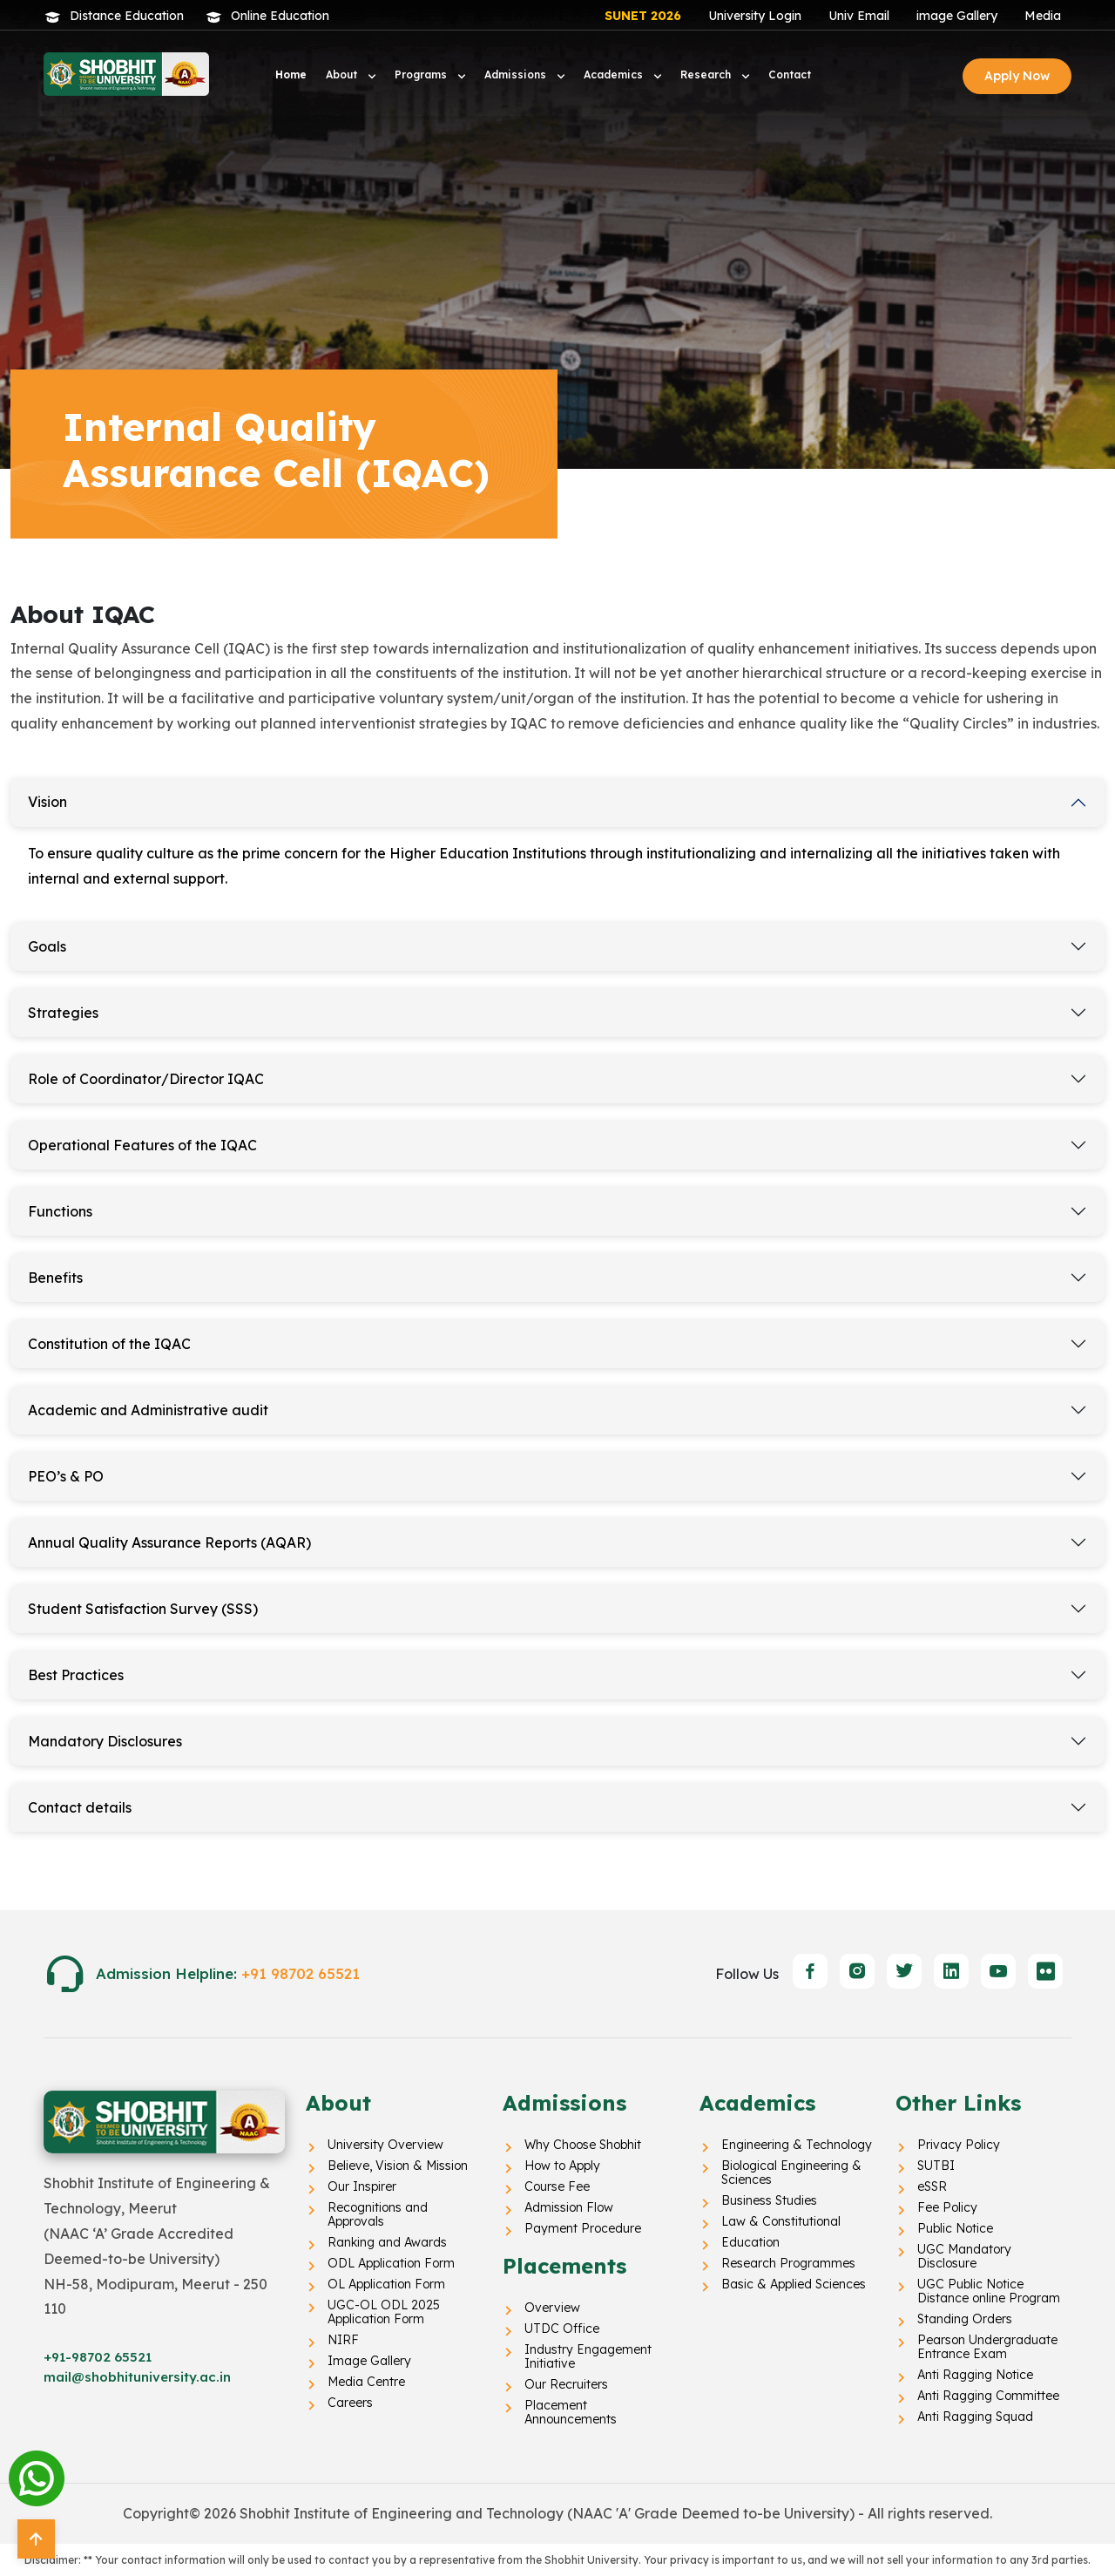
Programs (422, 74)
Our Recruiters (566, 2384)
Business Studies (769, 2200)
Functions (60, 1211)
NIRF (343, 2340)
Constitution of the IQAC (109, 1343)
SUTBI (936, 2166)
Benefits (55, 1277)
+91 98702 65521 (300, 1973)
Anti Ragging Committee (988, 2396)
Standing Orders (964, 2319)
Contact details (80, 1807)
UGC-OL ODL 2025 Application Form (384, 2312)
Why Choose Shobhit (582, 2145)
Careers (350, 2403)
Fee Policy (947, 2207)
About (343, 74)
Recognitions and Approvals (378, 2214)
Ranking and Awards (387, 2242)
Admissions (517, 74)
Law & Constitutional (781, 2221)
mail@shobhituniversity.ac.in (137, 2377)
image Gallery (956, 16)
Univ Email (858, 16)
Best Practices (76, 1675)
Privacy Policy (958, 2145)
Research (707, 74)
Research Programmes (788, 2263)
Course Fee (557, 2186)
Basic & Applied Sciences (793, 2284)
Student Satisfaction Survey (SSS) (143, 1608)
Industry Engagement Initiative (588, 2356)
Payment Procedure (582, 2228)
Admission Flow (568, 2207)
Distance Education (127, 16)
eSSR (932, 2186)
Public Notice (955, 2228)
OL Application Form (386, 2284)
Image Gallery (369, 2361)
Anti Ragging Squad (975, 2416)
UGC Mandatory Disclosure (964, 2256)
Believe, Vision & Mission (398, 2166)
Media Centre (366, 2382)
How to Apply (562, 2166)
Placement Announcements (570, 2412)
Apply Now (1017, 76)
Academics (615, 74)
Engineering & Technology (796, 2145)
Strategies (63, 1012)
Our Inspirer (362, 2186)
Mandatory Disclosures (105, 1741)
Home (291, 74)
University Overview (385, 2145)
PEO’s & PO (66, 1476)
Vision (47, 801)
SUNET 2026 (643, 16)
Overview (552, 2308)
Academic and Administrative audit (148, 1410)
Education (750, 2242)
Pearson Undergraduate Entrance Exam (987, 2347)
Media (1042, 16)
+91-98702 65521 (98, 2357)
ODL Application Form (391, 2263)
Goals (47, 946)
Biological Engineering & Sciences (791, 2172)
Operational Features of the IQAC (142, 1145)
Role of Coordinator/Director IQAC (146, 1079)
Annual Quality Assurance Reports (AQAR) (169, 1542)
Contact (789, 74)
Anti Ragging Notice (975, 2375)
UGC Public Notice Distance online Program (988, 2291)
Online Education (280, 16)
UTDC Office (561, 2328)
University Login (754, 16)
